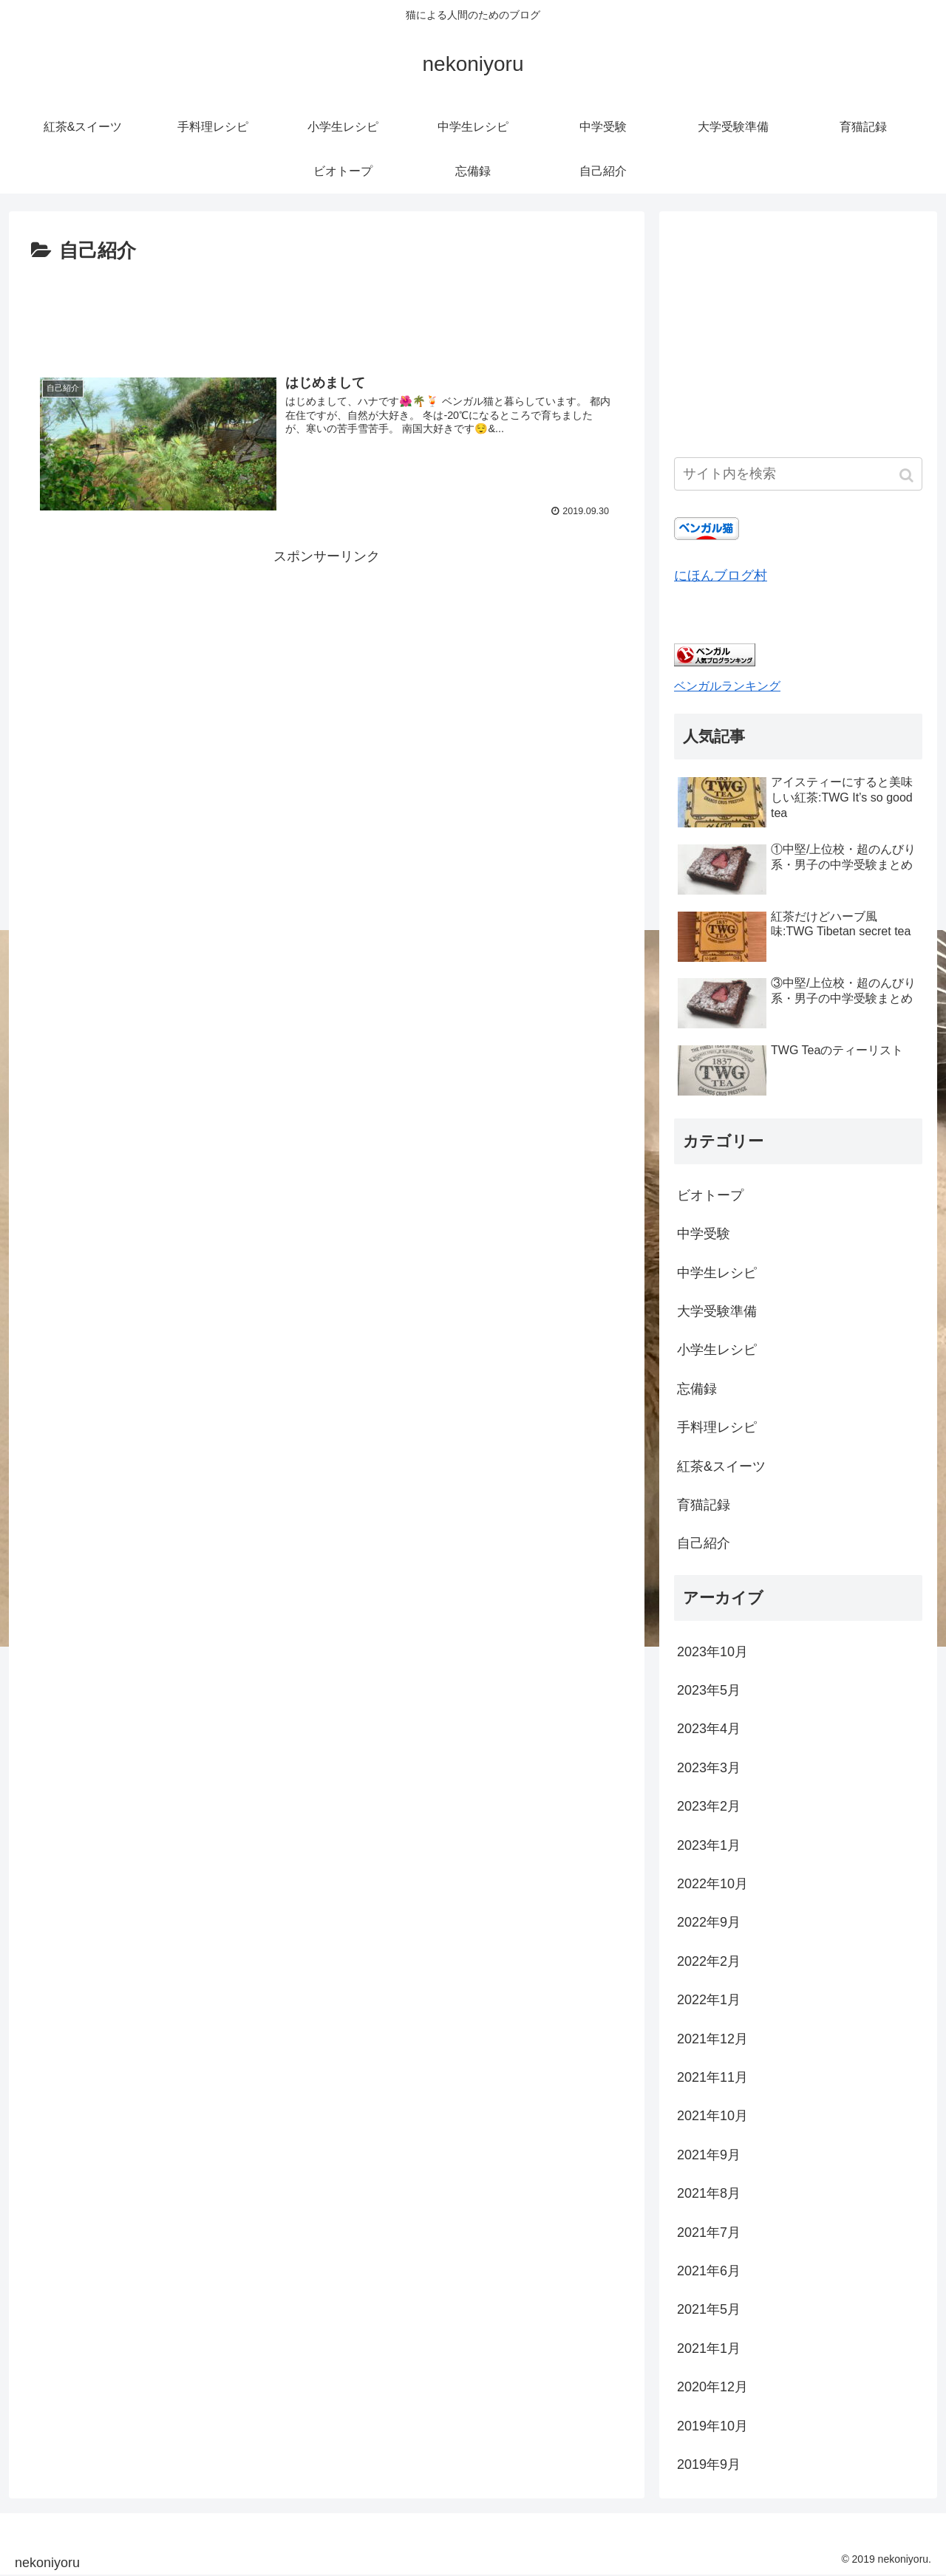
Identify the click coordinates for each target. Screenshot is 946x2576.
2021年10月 (712, 2115)
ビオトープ (710, 1195)
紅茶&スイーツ (721, 1466)
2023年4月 (709, 1728)
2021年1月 (709, 2348)
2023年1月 (709, 1845)
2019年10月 (712, 2426)
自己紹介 (703, 1543)
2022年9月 (709, 1922)
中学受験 (703, 1233)
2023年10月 (712, 1651)
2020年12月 (712, 2386)
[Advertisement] (326, 309)
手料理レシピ (717, 1427)
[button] (908, 475)
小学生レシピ (717, 1349)
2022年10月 (712, 1883)
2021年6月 (709, 2271)
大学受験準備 (717, 1311)
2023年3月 (709, 1767)
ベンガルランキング (727, 685)
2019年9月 (709, 2464)
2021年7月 (709, 2232)
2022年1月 (709, 1999)
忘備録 (697, 1388)
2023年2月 (709, 1806)
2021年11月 (712, 2077)
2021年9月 (709, 2155)
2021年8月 (709, 2193)
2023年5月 (709, 1690)
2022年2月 (709, 1961)
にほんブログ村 (720, 575)
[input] (798, 474)
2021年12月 (712, 2039)
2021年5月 (709, 2309)
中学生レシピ (717, 1272)
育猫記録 (703, 1504)
